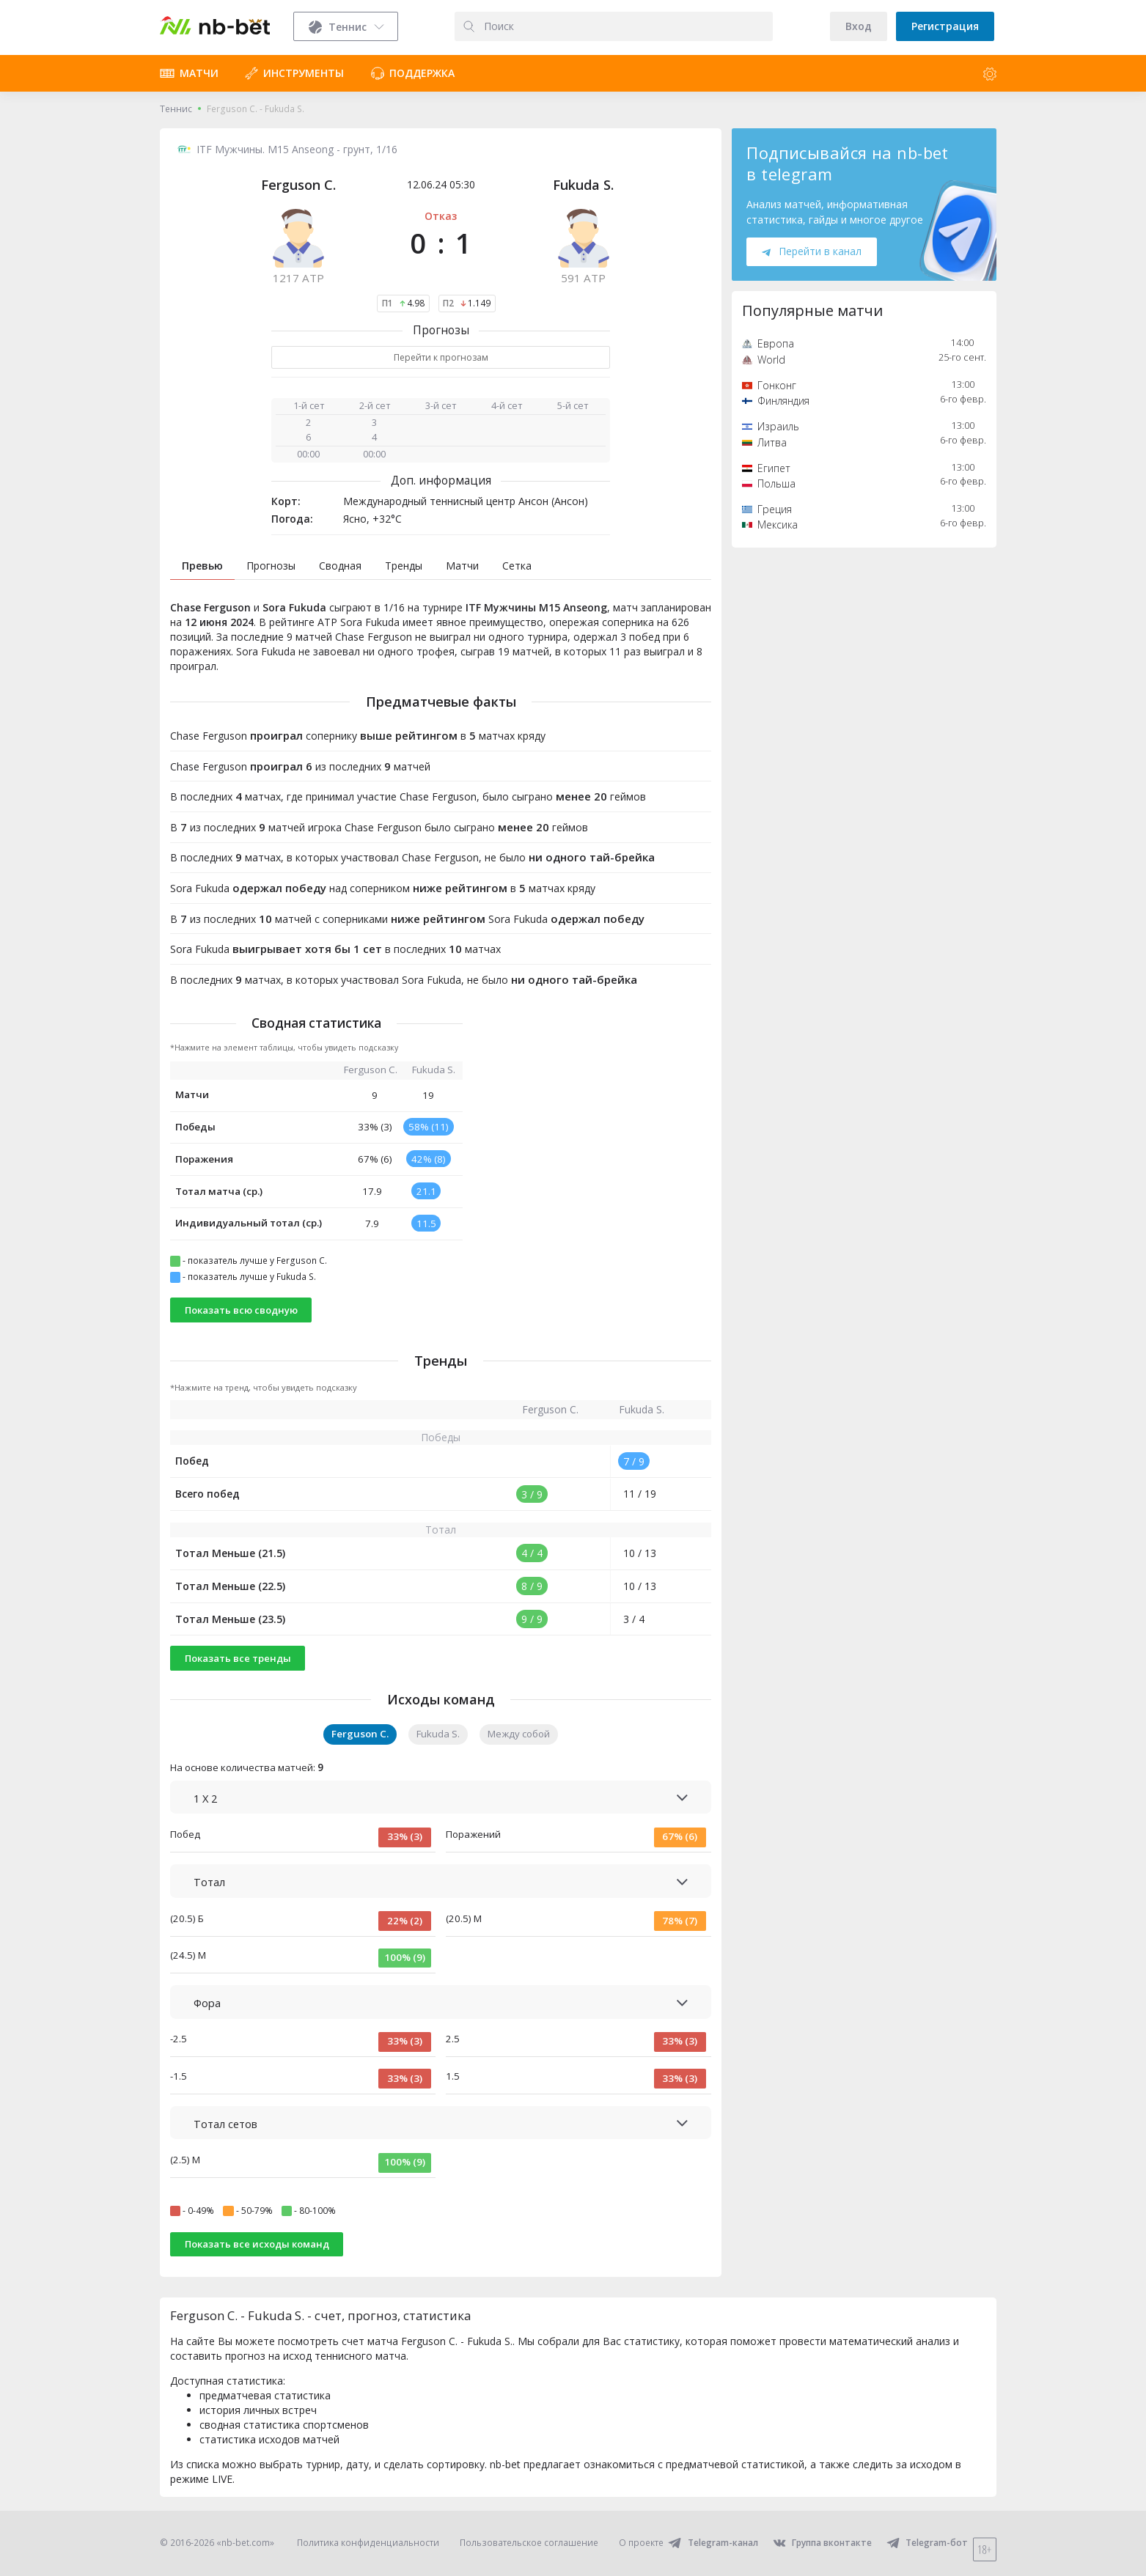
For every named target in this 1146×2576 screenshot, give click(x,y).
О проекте (641, 2542)
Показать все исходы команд (257, 2244)
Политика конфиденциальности (368, 2542)
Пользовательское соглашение (529, 2542)
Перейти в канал (812, 251)
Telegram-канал (712, 2542)
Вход (858, 26)
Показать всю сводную (241, 1310)
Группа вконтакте (822, 2542)
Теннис (176, 109)
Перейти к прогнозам (441, 357)
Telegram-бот (927, 2542)
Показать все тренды (238, 1658)
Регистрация (945, 26)
